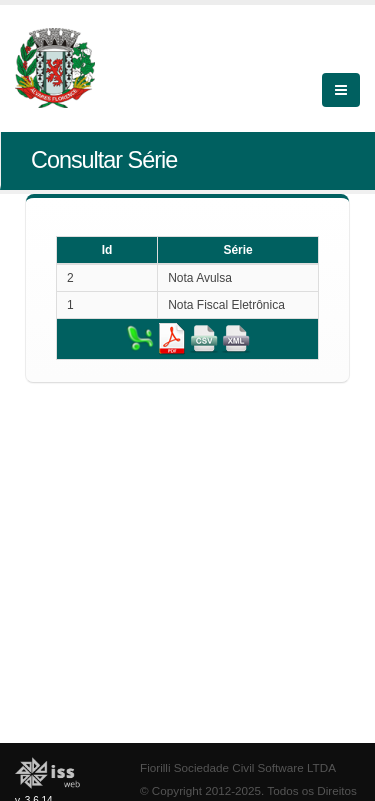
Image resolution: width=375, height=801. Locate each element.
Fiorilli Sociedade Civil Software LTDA (238, 767)
